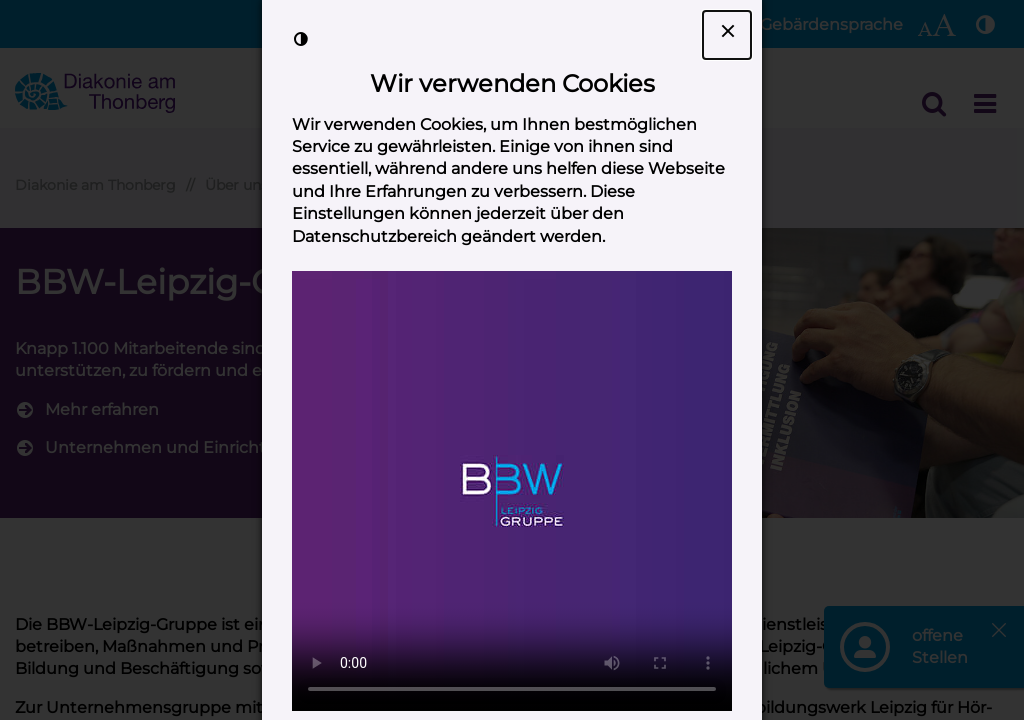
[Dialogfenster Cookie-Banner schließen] (727, 35)
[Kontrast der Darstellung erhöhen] (301, 39)
